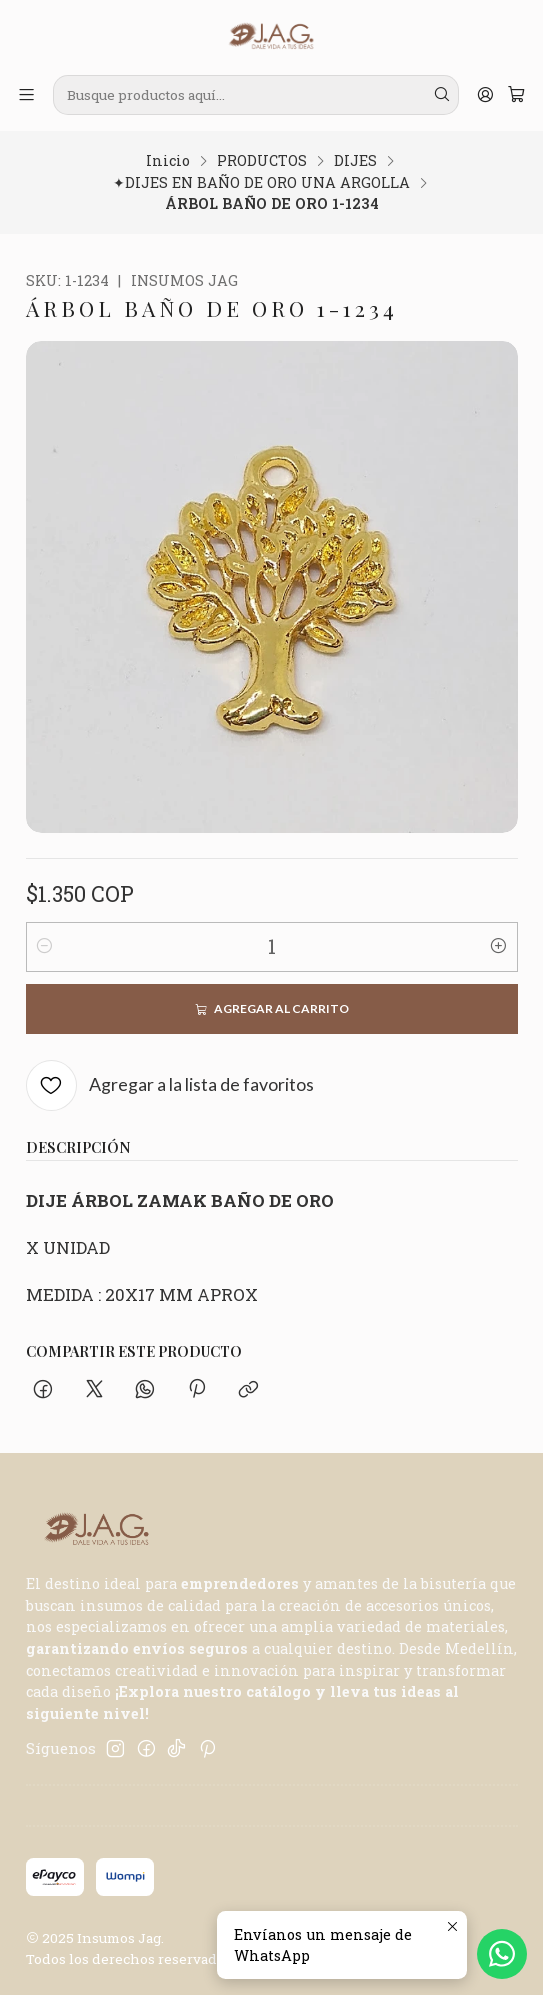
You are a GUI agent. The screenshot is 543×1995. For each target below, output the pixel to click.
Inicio (168, 161)
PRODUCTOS (262, 161)
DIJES (355, 161)
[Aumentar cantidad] (499, 947)
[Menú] (27, 95)
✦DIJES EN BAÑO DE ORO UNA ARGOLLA (261, 183)
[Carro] (516, 95)
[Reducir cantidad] (45, 947)
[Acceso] (485, 95)
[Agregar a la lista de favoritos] (170, 1085)
